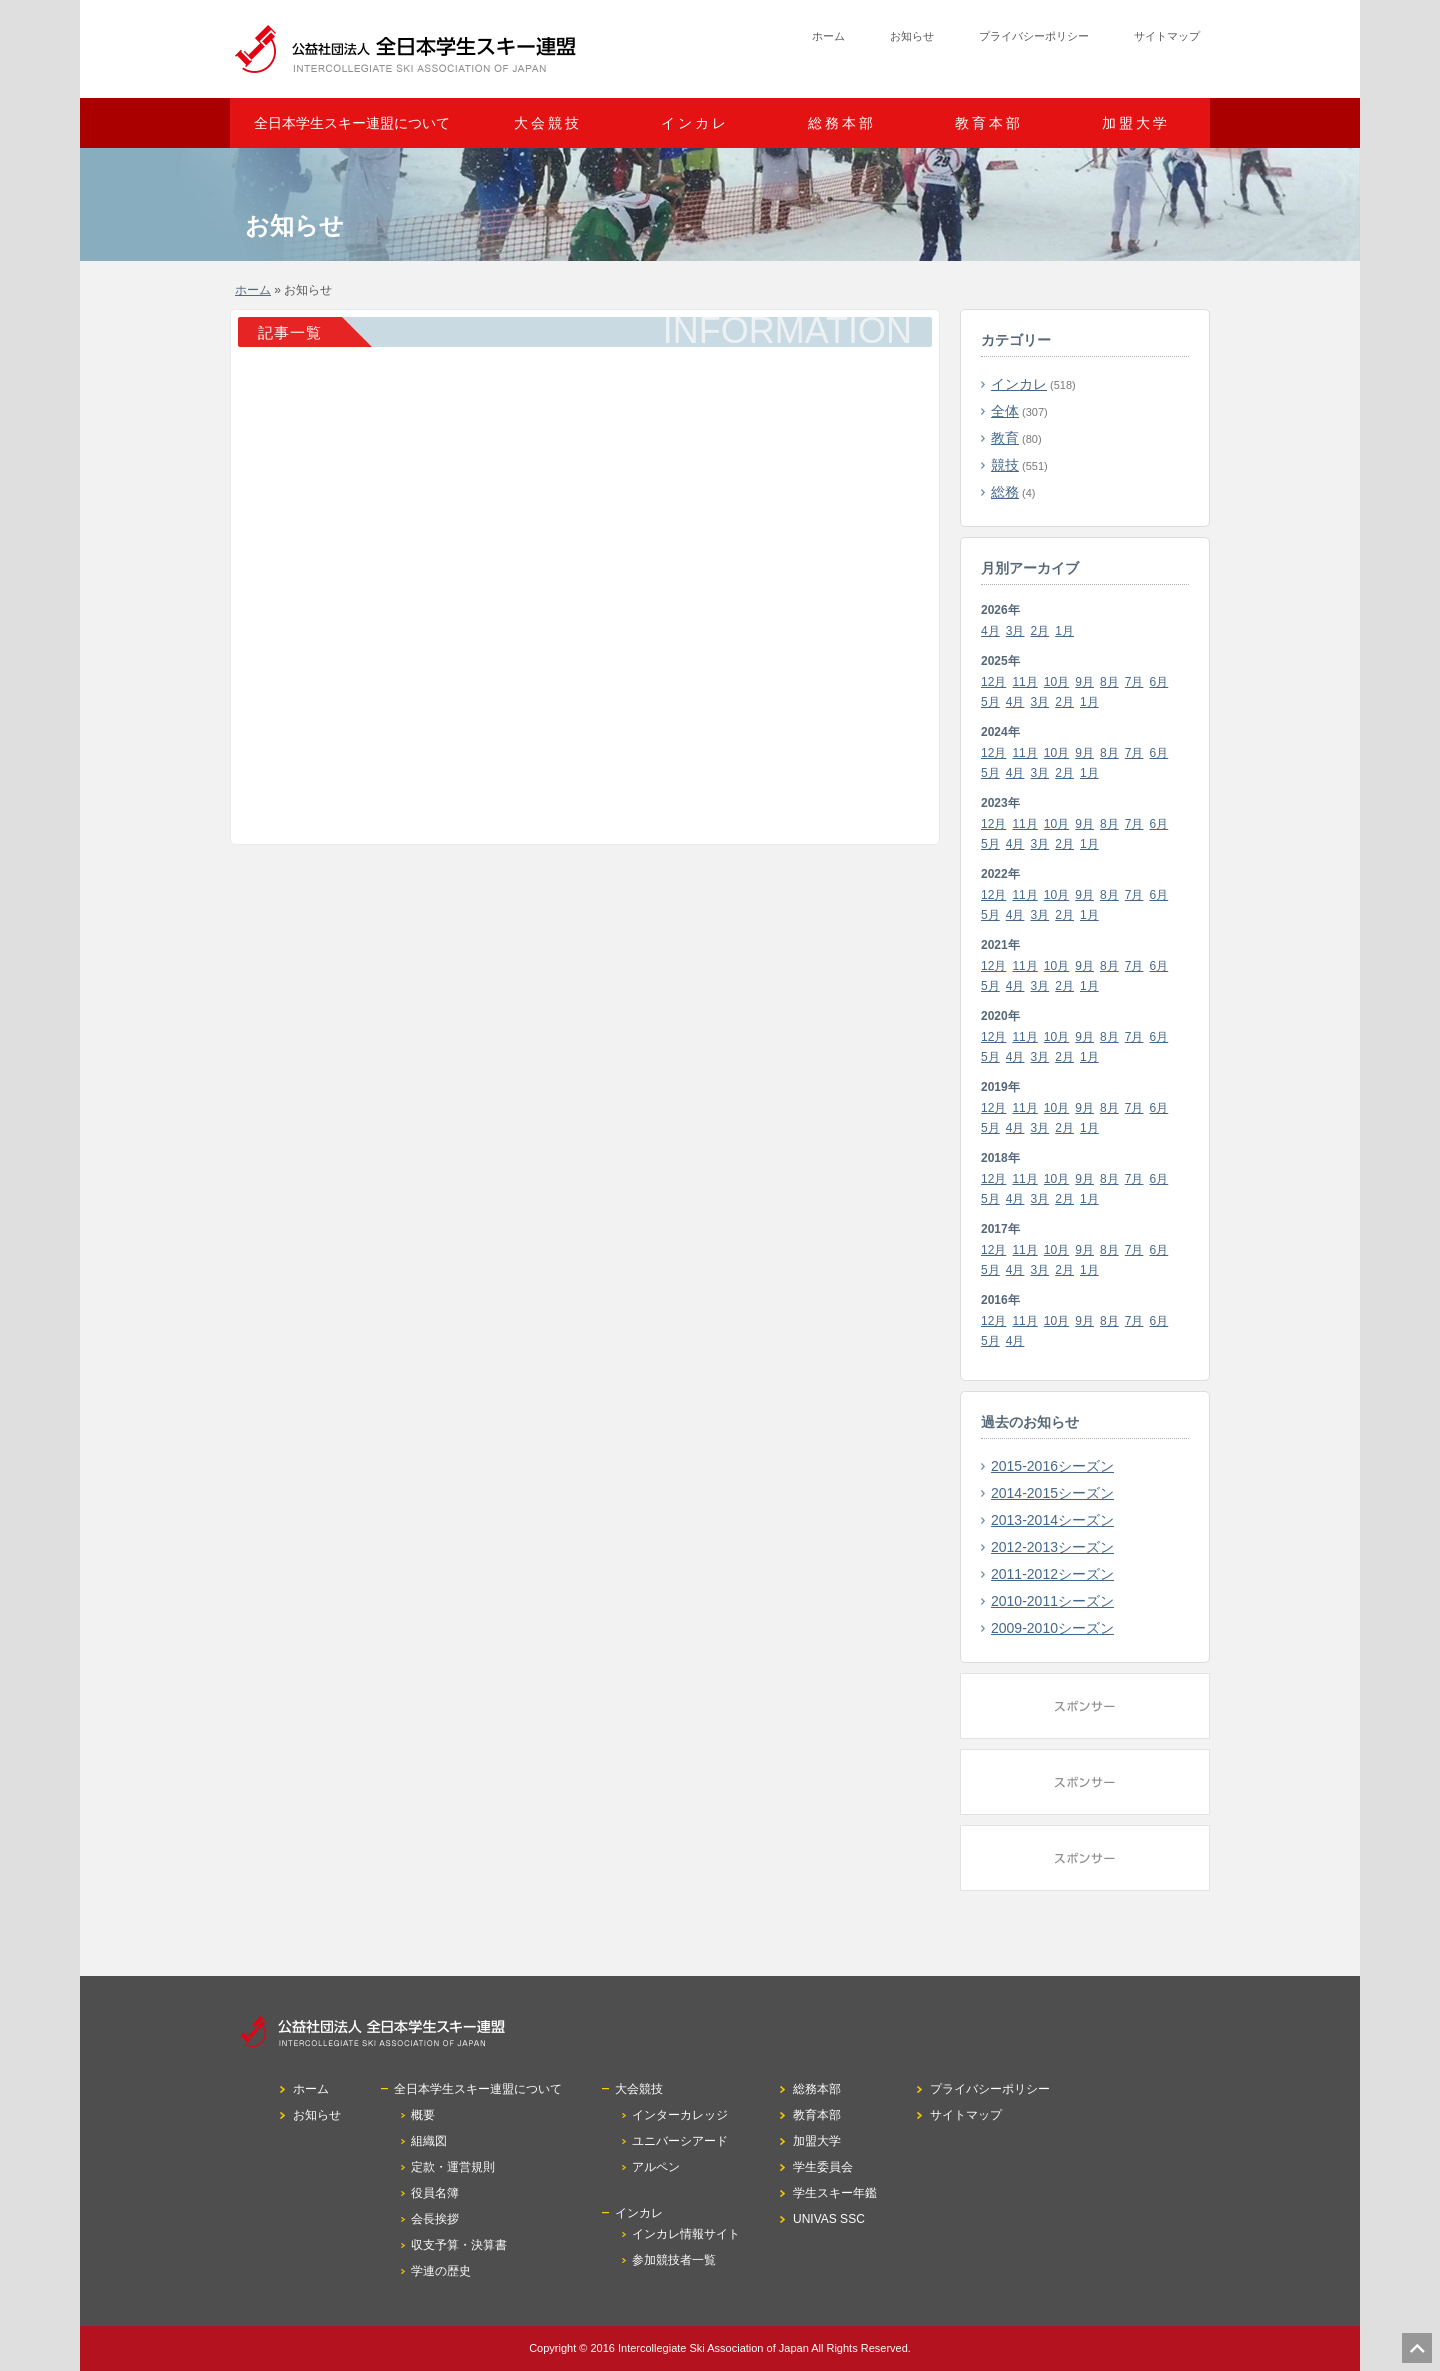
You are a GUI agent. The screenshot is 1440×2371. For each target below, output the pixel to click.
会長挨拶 (435, 2219)
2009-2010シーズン (1052, 1628)
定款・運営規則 (453, 2167)
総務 (1005, 492)
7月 (1134, 682)
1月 (1064, 631)
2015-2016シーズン (1052, 1466)
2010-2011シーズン (1052, 1601)
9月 (1084, 682)
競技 (1005, 465)
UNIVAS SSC (829, 2219)
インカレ (1019, 384)
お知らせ (912, 36)
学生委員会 (823, 2167)
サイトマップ (1167, 36)
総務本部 (842, 123)
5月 (990, 702)
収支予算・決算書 (459, 2245)
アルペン (656, 2167)
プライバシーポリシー (1034, 36)
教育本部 (989, 123)
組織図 (429, 2141)
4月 (990, 631)
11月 (1024, 682)
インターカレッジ (680, 2115)
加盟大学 (1136, 123)
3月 (1015, 631)
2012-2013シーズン (1052, 1547)
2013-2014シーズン (1052, 1520)
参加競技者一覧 (674, 2260)
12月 (993, 682)
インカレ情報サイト (686, 2234)
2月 (1040, 631)
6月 (1159, 682)
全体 (1005, 411)
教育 (1005, 438)
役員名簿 (435, 2193)
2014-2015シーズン (1052, 1493)
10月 (1056, 682)
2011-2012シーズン (1052, 1574)
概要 (423, 2115)
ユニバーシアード (680, 2141)
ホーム (828, 36)
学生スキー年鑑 (835, 2193)
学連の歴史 (441, 2271)
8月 (1109, 682)
